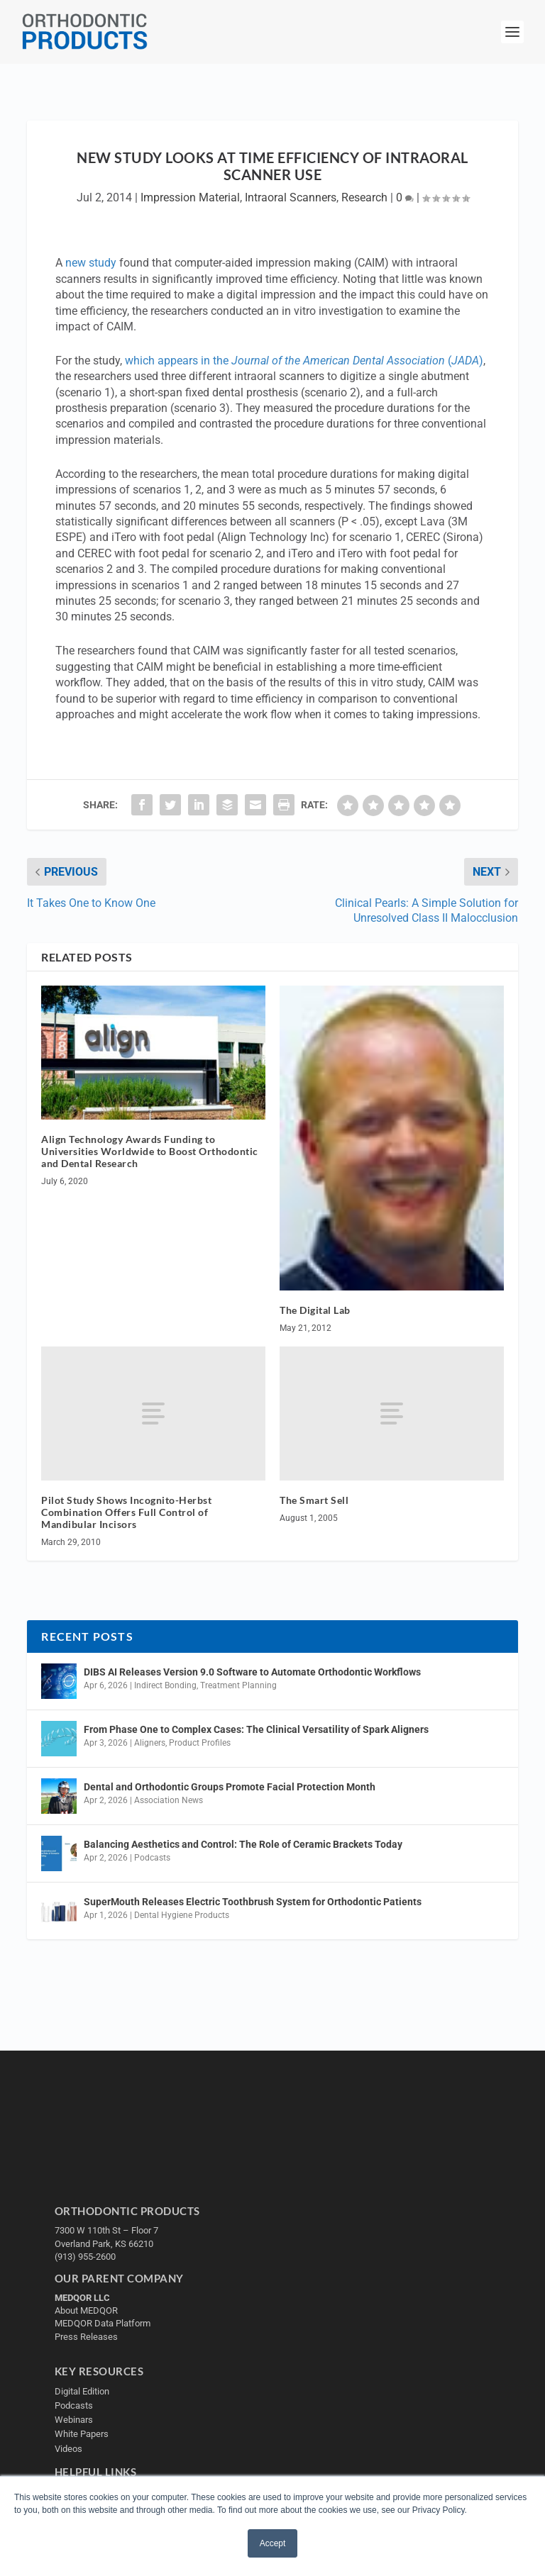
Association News (168, 1800)
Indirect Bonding (165, 1685)
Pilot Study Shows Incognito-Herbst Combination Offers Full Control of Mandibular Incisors (126, 1512)
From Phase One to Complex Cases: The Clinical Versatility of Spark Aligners (256, 1729)
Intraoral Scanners (290, 197)
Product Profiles (200, 1743)
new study (90, 262)
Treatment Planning (238, 1685)
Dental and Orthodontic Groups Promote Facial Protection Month (229, 1786)
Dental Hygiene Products (181, 1915)
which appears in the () (304, 360)
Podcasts (152, 1858)
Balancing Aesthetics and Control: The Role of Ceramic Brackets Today (243, 1844)
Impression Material (190, 197)
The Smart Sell (314, 1500)
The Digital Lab (315, 1310)
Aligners (149, 1743)
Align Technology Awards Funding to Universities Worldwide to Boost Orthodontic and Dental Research (149, 1151)
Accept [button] (273, 2543)
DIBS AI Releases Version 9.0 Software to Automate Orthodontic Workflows (252, 1672)
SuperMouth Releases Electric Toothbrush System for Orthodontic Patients (253, 1901)
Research (364, 197)
